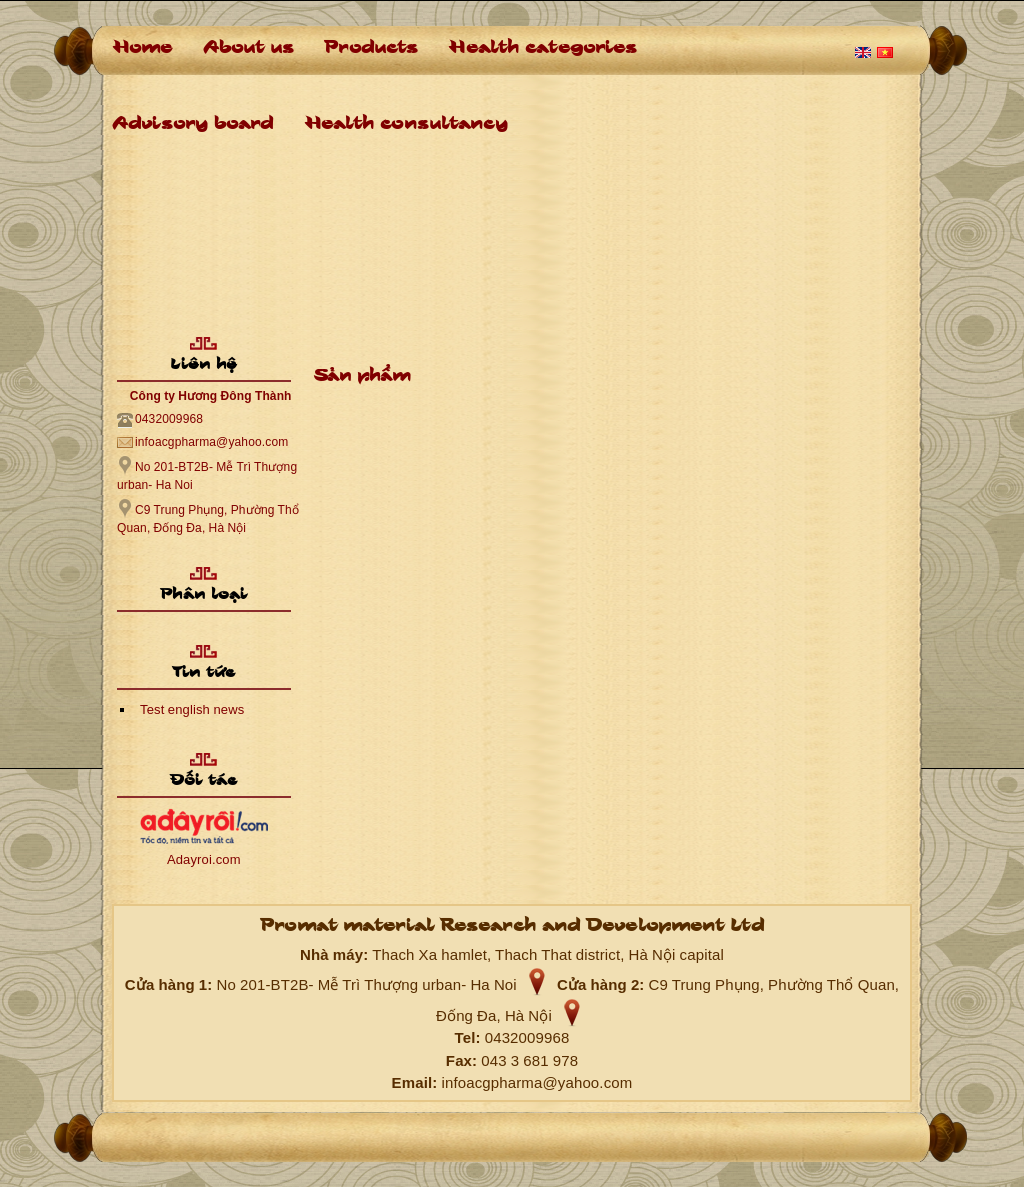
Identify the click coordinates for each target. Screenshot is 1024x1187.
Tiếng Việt (885, 53)
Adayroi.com (204, 859)
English (863, 53)
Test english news (192, 709)
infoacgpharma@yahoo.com (211, 442)
